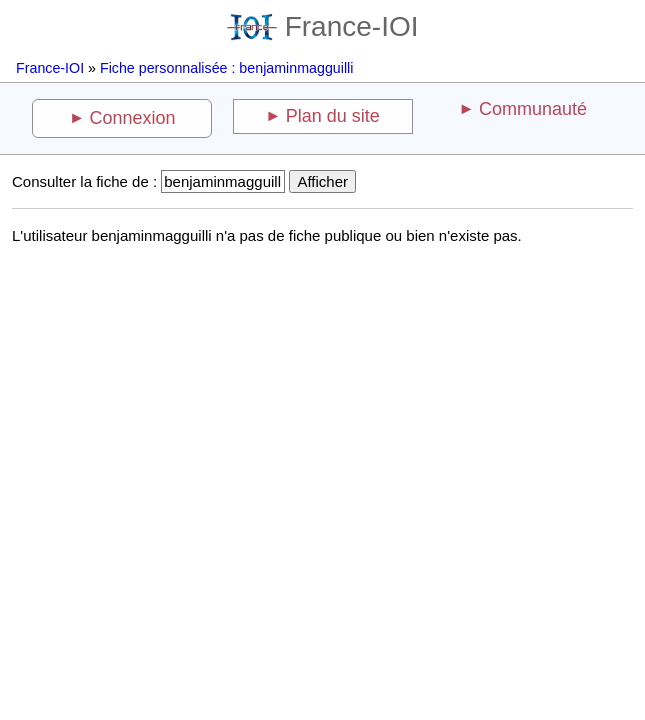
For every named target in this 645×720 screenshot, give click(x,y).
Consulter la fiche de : (84, 181)
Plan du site (333, 116)
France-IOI (323, 26)
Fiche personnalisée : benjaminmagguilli (226, 68)
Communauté (533, 109)
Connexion (133, 118)
